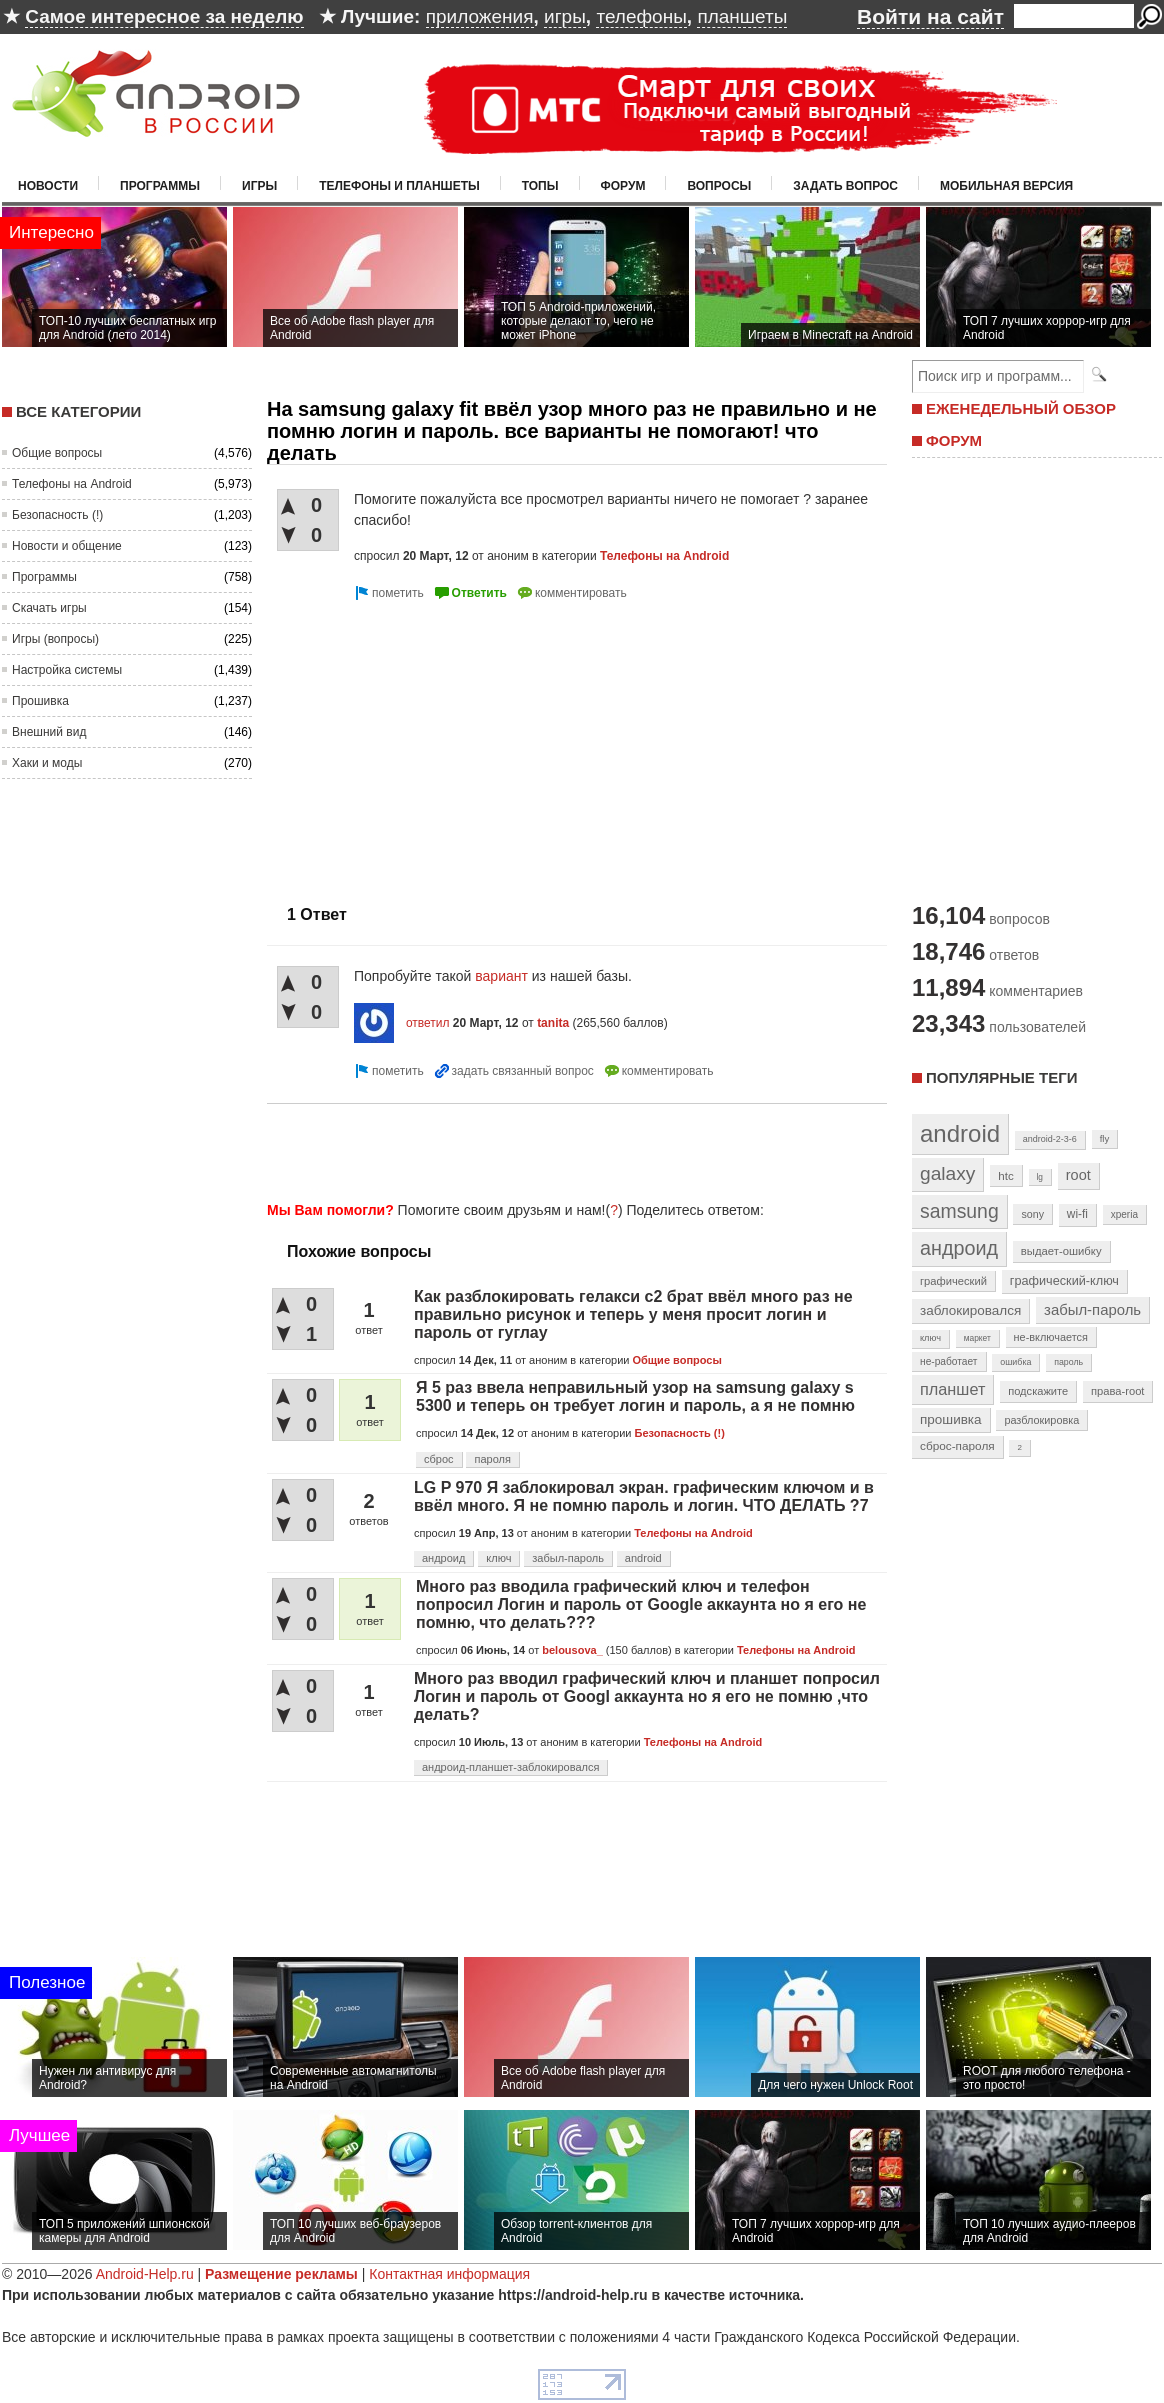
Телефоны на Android (72, 484)
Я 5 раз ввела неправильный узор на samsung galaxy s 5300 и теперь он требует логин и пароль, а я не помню (635, 1396)
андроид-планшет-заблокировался (510, 1767)
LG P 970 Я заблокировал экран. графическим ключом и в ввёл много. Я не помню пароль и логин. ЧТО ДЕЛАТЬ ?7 (644, 1496)
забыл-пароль (568, 1558)
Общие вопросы (57, 453)
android (643, 1558)
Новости (48, 186)
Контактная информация (449, 2274)
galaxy (947, 1173)
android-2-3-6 (1050, 1139)
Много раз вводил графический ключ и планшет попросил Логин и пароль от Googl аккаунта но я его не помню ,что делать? (647, 1696)
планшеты (742, 16)
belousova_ (572, 1650)
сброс (439, 1459)
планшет (952, 1389)
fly (1105, 1138)
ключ (498, 1558)
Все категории (78, 411)
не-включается (1051, 1337)
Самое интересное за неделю (164, 16)
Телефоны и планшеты (399, 186)
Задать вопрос (845, 186)
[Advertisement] (435, 745)
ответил (428, 1023)
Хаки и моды (47, 763)
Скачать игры (49, 608)
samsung (959, 1211)
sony (1032, 1214)
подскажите (1038, 1391)
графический (953, 1281)
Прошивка (40, 701)
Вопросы (719, 186)
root (1078, 1175)
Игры (259, 186)
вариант (501, 976)
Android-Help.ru (145, 2274)
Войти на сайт (930, 16)
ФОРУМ (954, 440)
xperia (1124, 1214)
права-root (1118, 1391)
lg (1040, 1177)
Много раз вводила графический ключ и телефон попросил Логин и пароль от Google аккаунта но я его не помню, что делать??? (641, 1604)
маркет (977, 1338)
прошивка (951, 1419)
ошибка (1015, 1362)
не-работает (949, 1361)
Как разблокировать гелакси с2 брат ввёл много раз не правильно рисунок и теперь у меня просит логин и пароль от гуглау (633, 1314)
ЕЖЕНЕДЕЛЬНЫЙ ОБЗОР (1021, 408)
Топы (540, 186)
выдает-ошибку (1061, 1251)
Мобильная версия (1006, 186)
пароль (1068, 1362)
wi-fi (1077, 1214)
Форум (623, 186)
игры (565, 16)
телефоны (641, 16)
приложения (480, 16)
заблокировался (970, 1310)
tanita (553, 1023)
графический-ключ (1064, 1281)
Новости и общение (67, 546)
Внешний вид (49, 732)
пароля (492, 1459)
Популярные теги (1001, 1077)
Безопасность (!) (57, 515)
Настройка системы (67, 670)
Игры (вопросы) (55, 639)
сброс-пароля (957, 1446)
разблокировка (1041, 1420)
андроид (443, 1558)
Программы (160, 186)
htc (1005, 1175)
